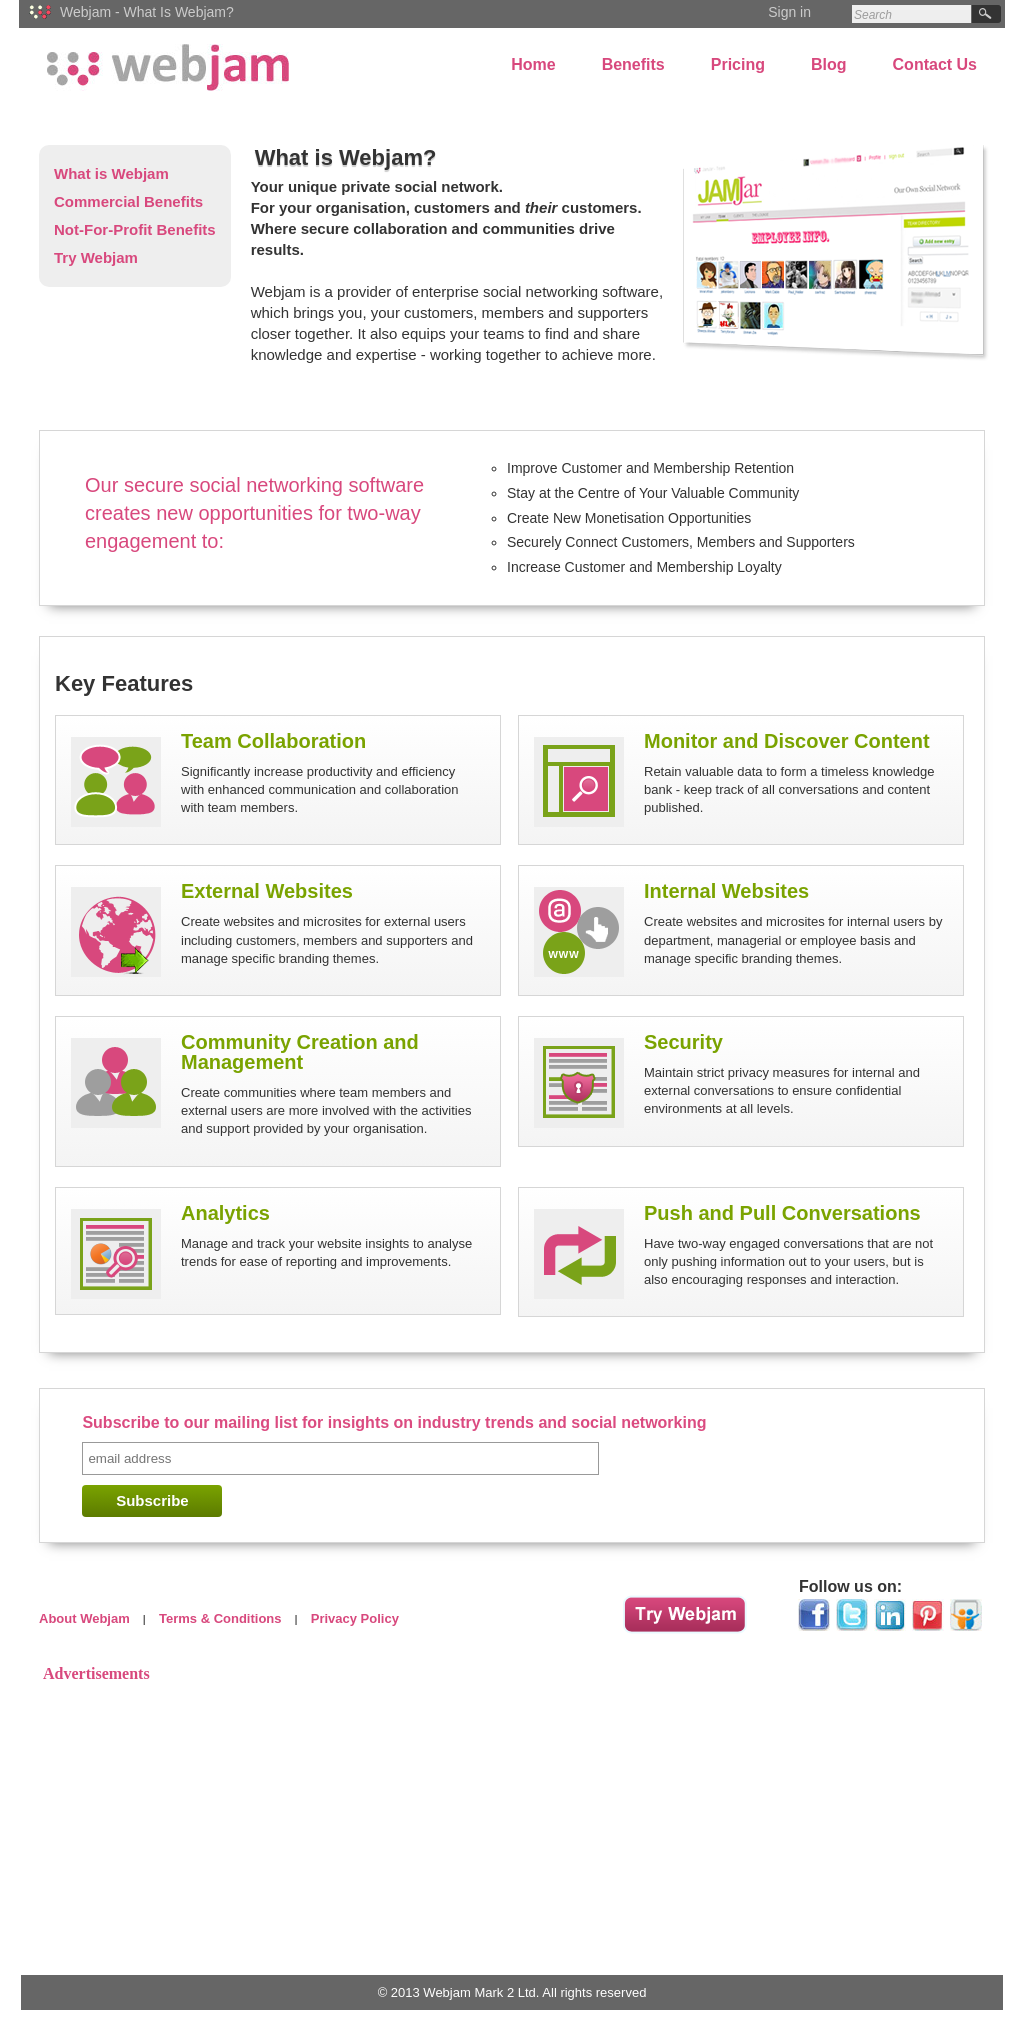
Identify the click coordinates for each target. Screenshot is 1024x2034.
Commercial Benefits (128, 201)
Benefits (633, 64)
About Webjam (84, 1618)
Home (533, 64)
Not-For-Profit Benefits (135, 229)
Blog (829, 64)
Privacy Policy (355, 1618)
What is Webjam (111, 173)
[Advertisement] (512, 1829)
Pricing (738, 64)
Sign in (789, 12)
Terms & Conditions (220, 1618)
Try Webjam (96, 257)
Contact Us (935, 64)
